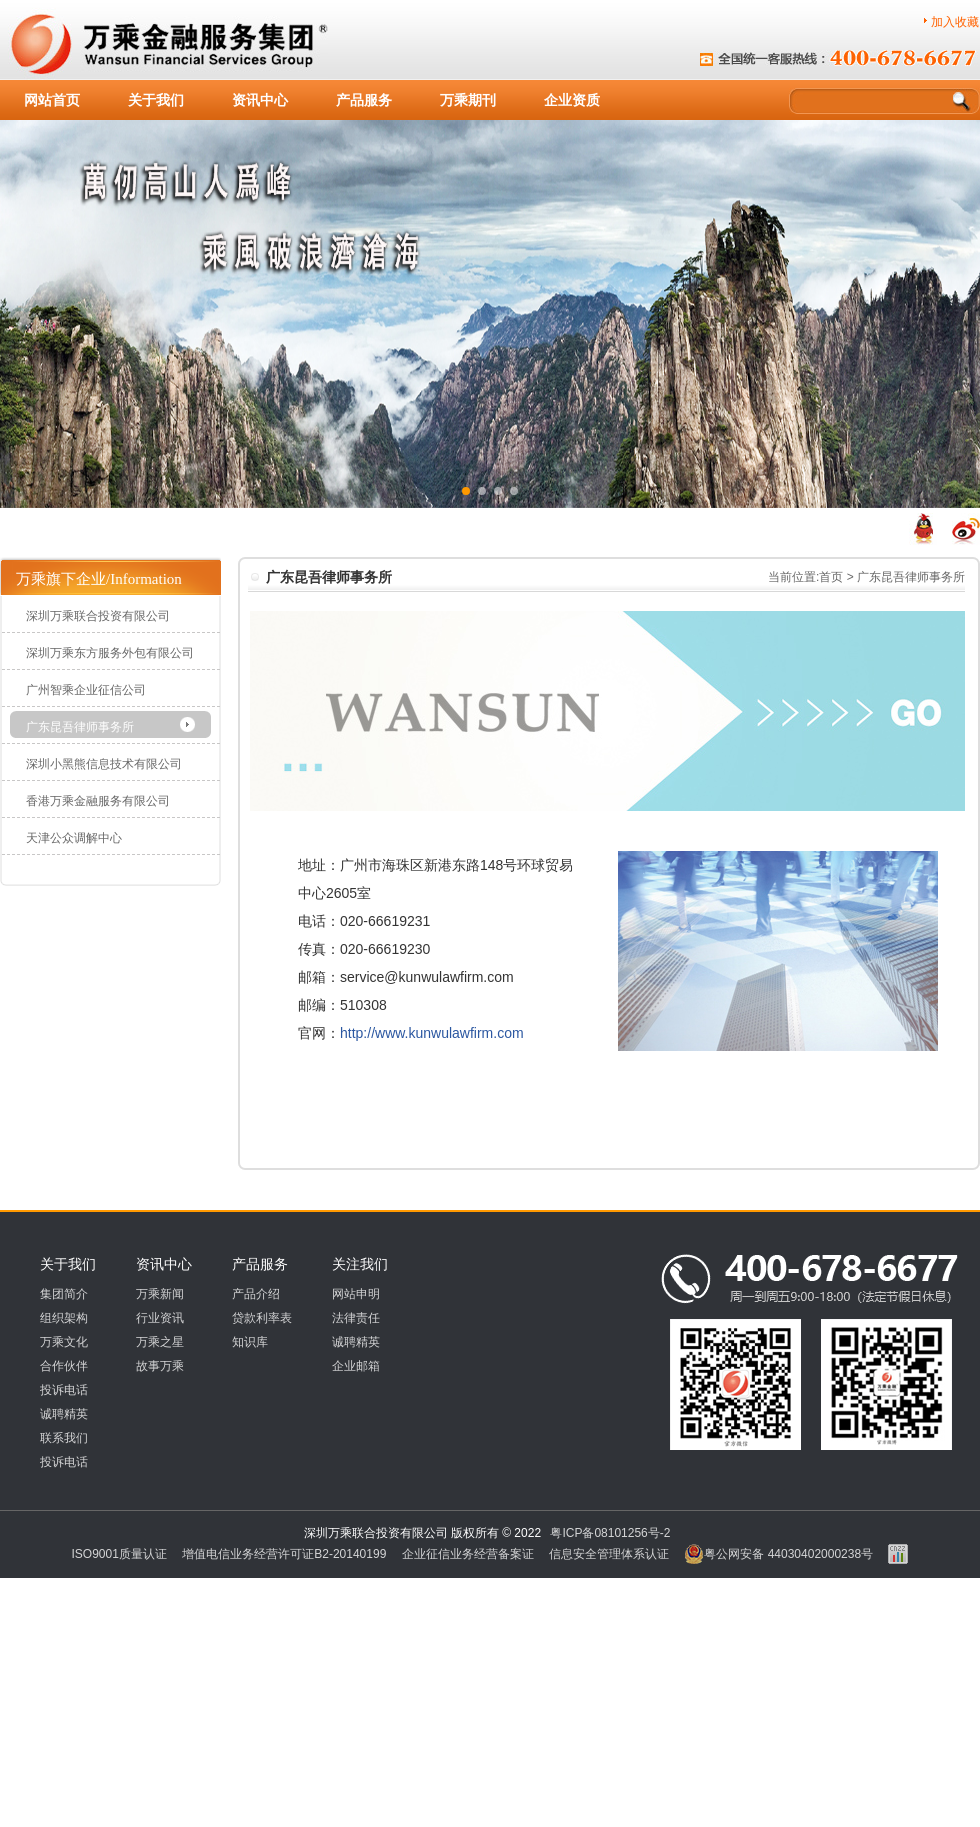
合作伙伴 (64, 1366)
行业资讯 (160, 1318)
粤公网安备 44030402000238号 (778, 1554)
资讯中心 (260, 100)
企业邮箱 (356, 1366)
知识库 (250, 1342)
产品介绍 (256, 1294)
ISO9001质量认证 (119, 1554)
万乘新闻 (160, 1294)
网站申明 (356, 1294)
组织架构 (64, 1318)
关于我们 (156, 100)
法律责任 (356, 1318)
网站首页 (52, 100)
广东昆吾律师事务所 (80, 727)
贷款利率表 (262, 1318)
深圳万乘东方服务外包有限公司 (110, 653)
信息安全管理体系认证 (609, 1554)
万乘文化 (64, 1342)
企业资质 (572, 100)
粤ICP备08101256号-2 (610, 1533)
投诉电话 (64, 1390)
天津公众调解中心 (74, 838)
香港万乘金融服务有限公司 (98, 801)
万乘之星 (160, 1342)
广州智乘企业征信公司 (86, 690)
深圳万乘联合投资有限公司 (98, 616)
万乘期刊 (468, 100)
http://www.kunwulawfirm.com (432, 1033)
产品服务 (364, 100)
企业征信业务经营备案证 (468, 1554)
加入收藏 (955, 22)
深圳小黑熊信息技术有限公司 (104, 764)
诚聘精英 (64, 1414)
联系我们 (64, 1438)
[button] (466, 491)
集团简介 (64, 1294)
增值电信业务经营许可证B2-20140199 (284, 1554)
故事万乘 (160, 1366)
